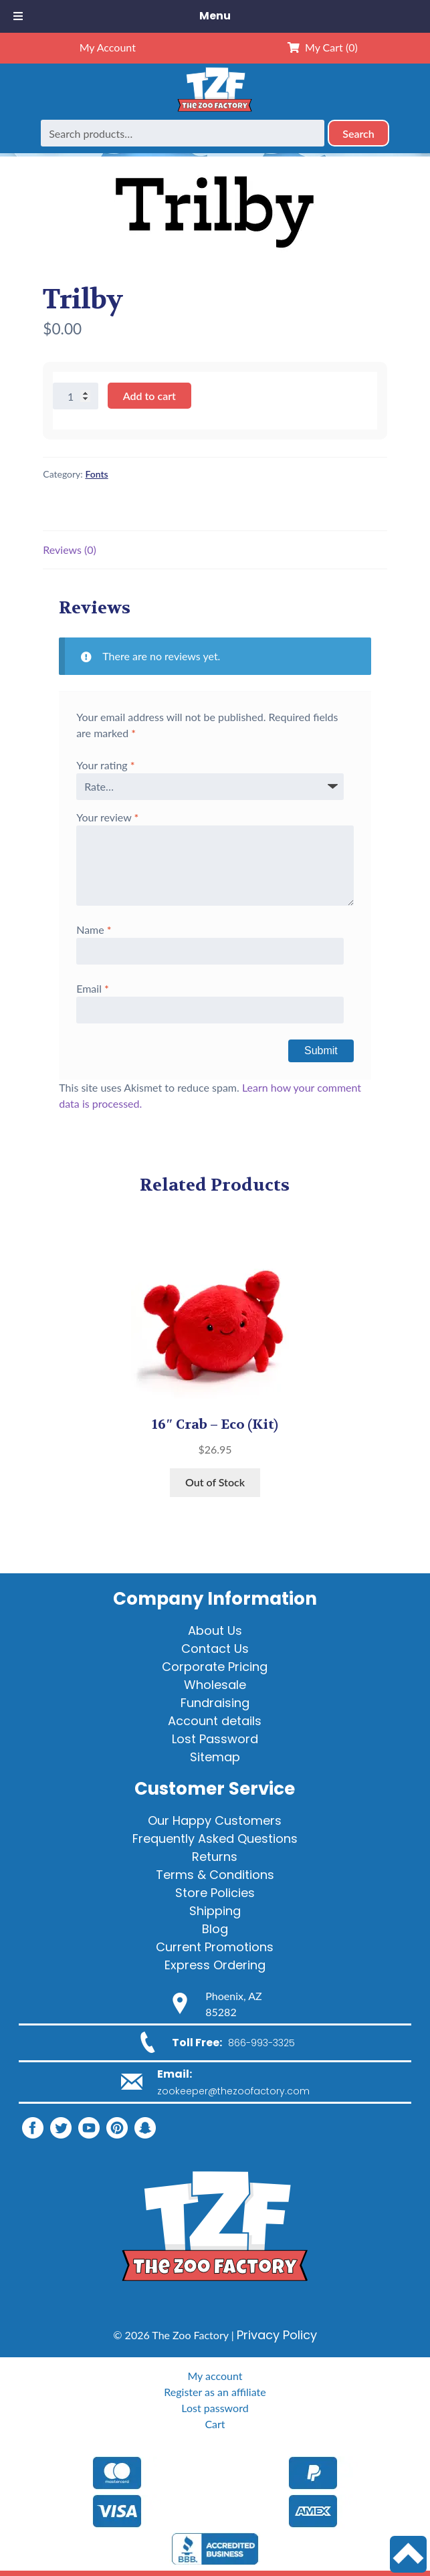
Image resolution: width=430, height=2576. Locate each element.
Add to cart (149, 395)
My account (214, 2375)
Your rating (105, 765)
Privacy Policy (277, 2334)
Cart (215, 2423)
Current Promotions (215, 1947)
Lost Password (215, 1738)
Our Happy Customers (215, 1820)
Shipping (215, 1910)
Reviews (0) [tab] (69, 549)
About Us (215, 1630)
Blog (215, 1928)
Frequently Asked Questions (215, 1838)
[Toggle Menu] (18, 16)
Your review (107, 817)
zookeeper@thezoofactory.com (233, 2091)
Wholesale (215, 1684)
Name (93, 929)
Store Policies (215, 1892)
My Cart (323, 47)
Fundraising (215, 1702)
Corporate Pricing (214, 1666)
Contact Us (215, 1648)
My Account (108, 47)
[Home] (215, 111)
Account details (214, 1720)
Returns (214, 1856)
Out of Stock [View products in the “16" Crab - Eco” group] (215, 1482)
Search (358, 133)
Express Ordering (215, 1965)
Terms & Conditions (215, 1874)
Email (92, 988)
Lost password (214, 2407)
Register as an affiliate (214, 2391)
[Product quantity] (75, 396)
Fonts (96, 474)
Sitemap (215, 1757)
